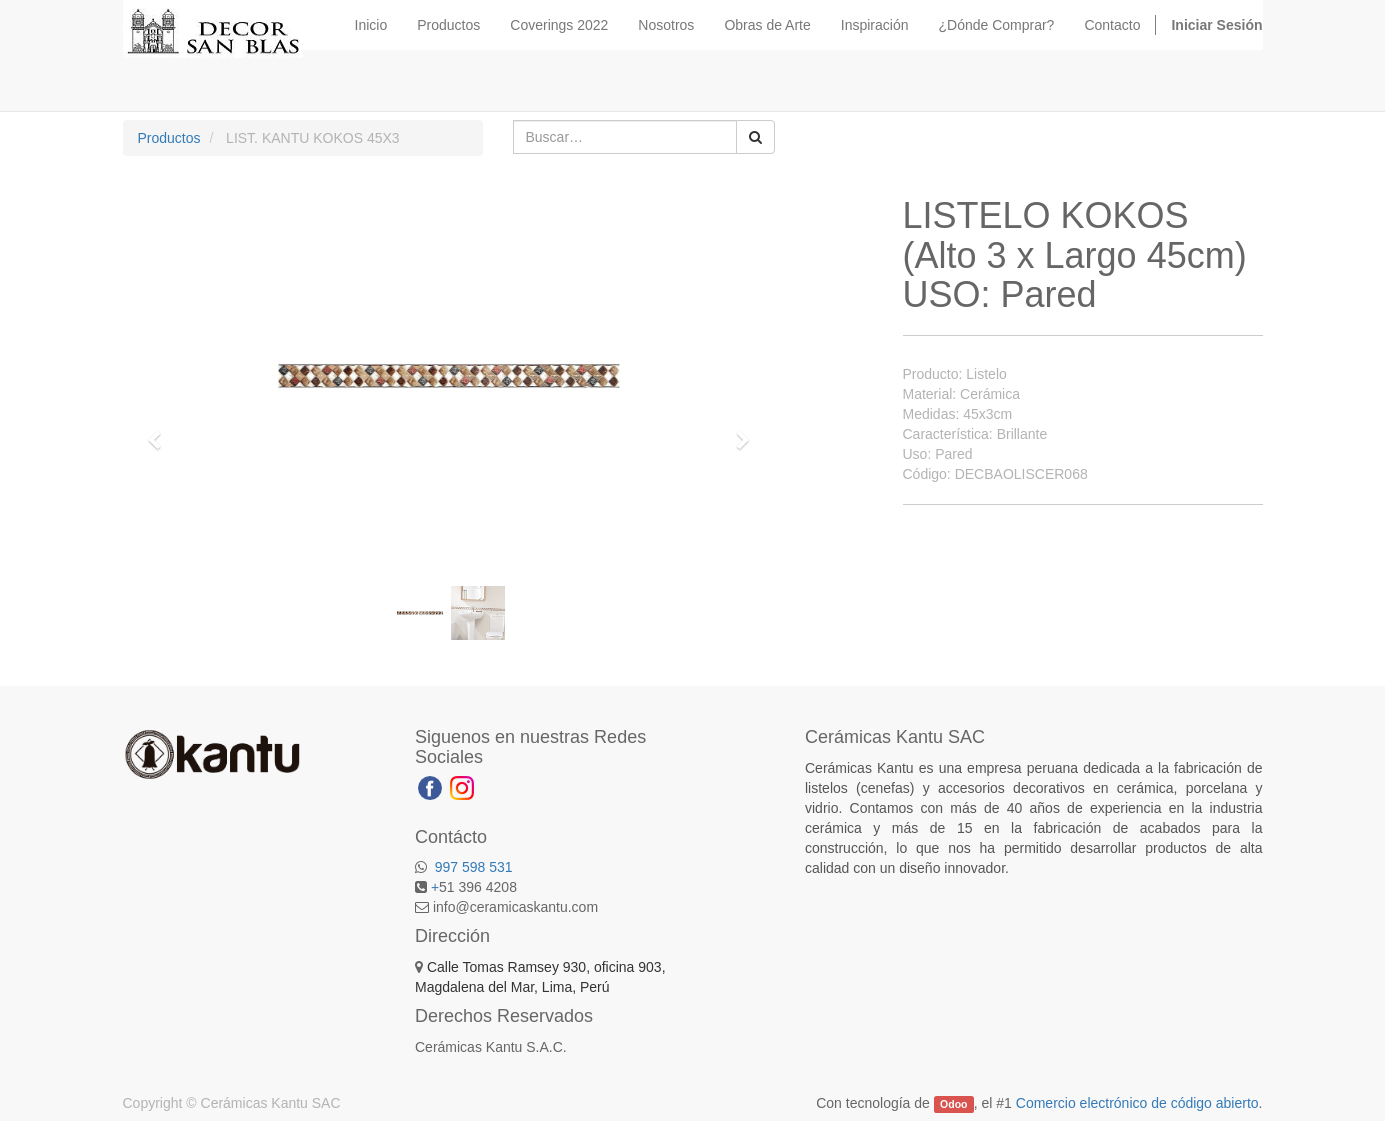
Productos (169, 138)
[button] (162, 431)
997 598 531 (472, 867)
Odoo (953, 1104)
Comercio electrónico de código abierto (1137, 1103)
